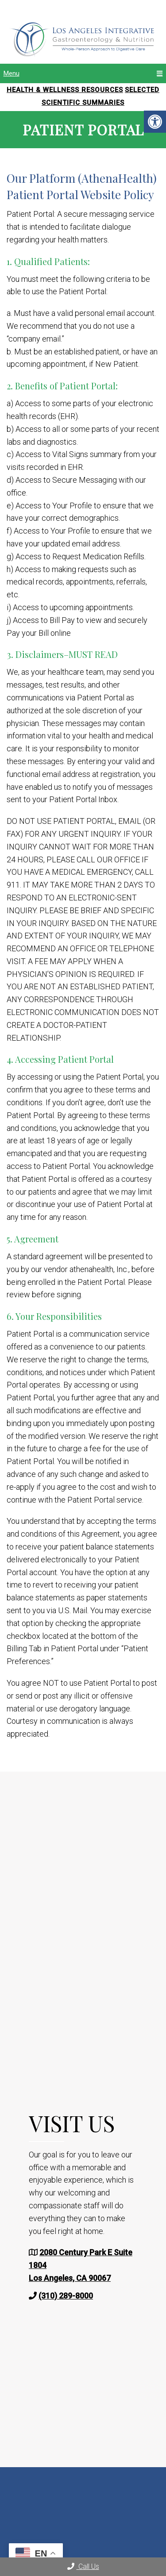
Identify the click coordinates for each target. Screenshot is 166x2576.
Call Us (83, 2566)
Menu (11, 73)
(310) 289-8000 (66, 2295)
